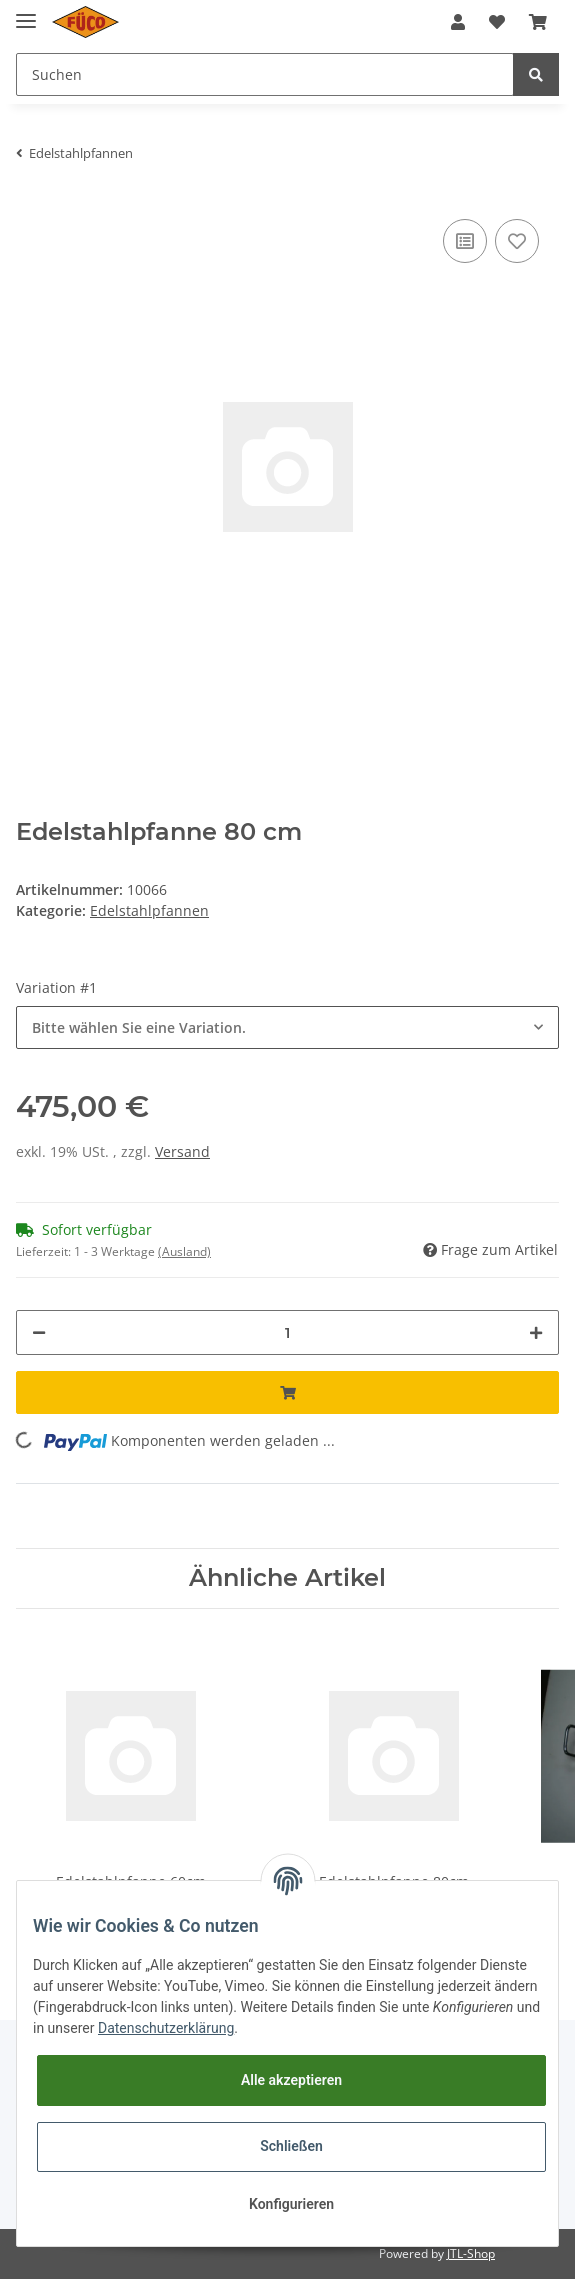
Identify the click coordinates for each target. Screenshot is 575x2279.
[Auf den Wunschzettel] (517, 241)
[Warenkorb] (538, 22)
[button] (458, 22)
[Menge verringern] (39, 1332)
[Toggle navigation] (26, 12)
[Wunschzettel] (497, 22)
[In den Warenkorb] (287, 1392)
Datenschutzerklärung (166, 2028)
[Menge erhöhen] (536, 1332)
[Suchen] (265, 74)
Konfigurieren (291, 2204)
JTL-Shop (471, 2253)
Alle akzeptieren (291, 2080)
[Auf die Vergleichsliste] (465, 241)
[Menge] (287, 1332)
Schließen (291, 2146)
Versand (182, 1151)
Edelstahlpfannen (149, 910)
